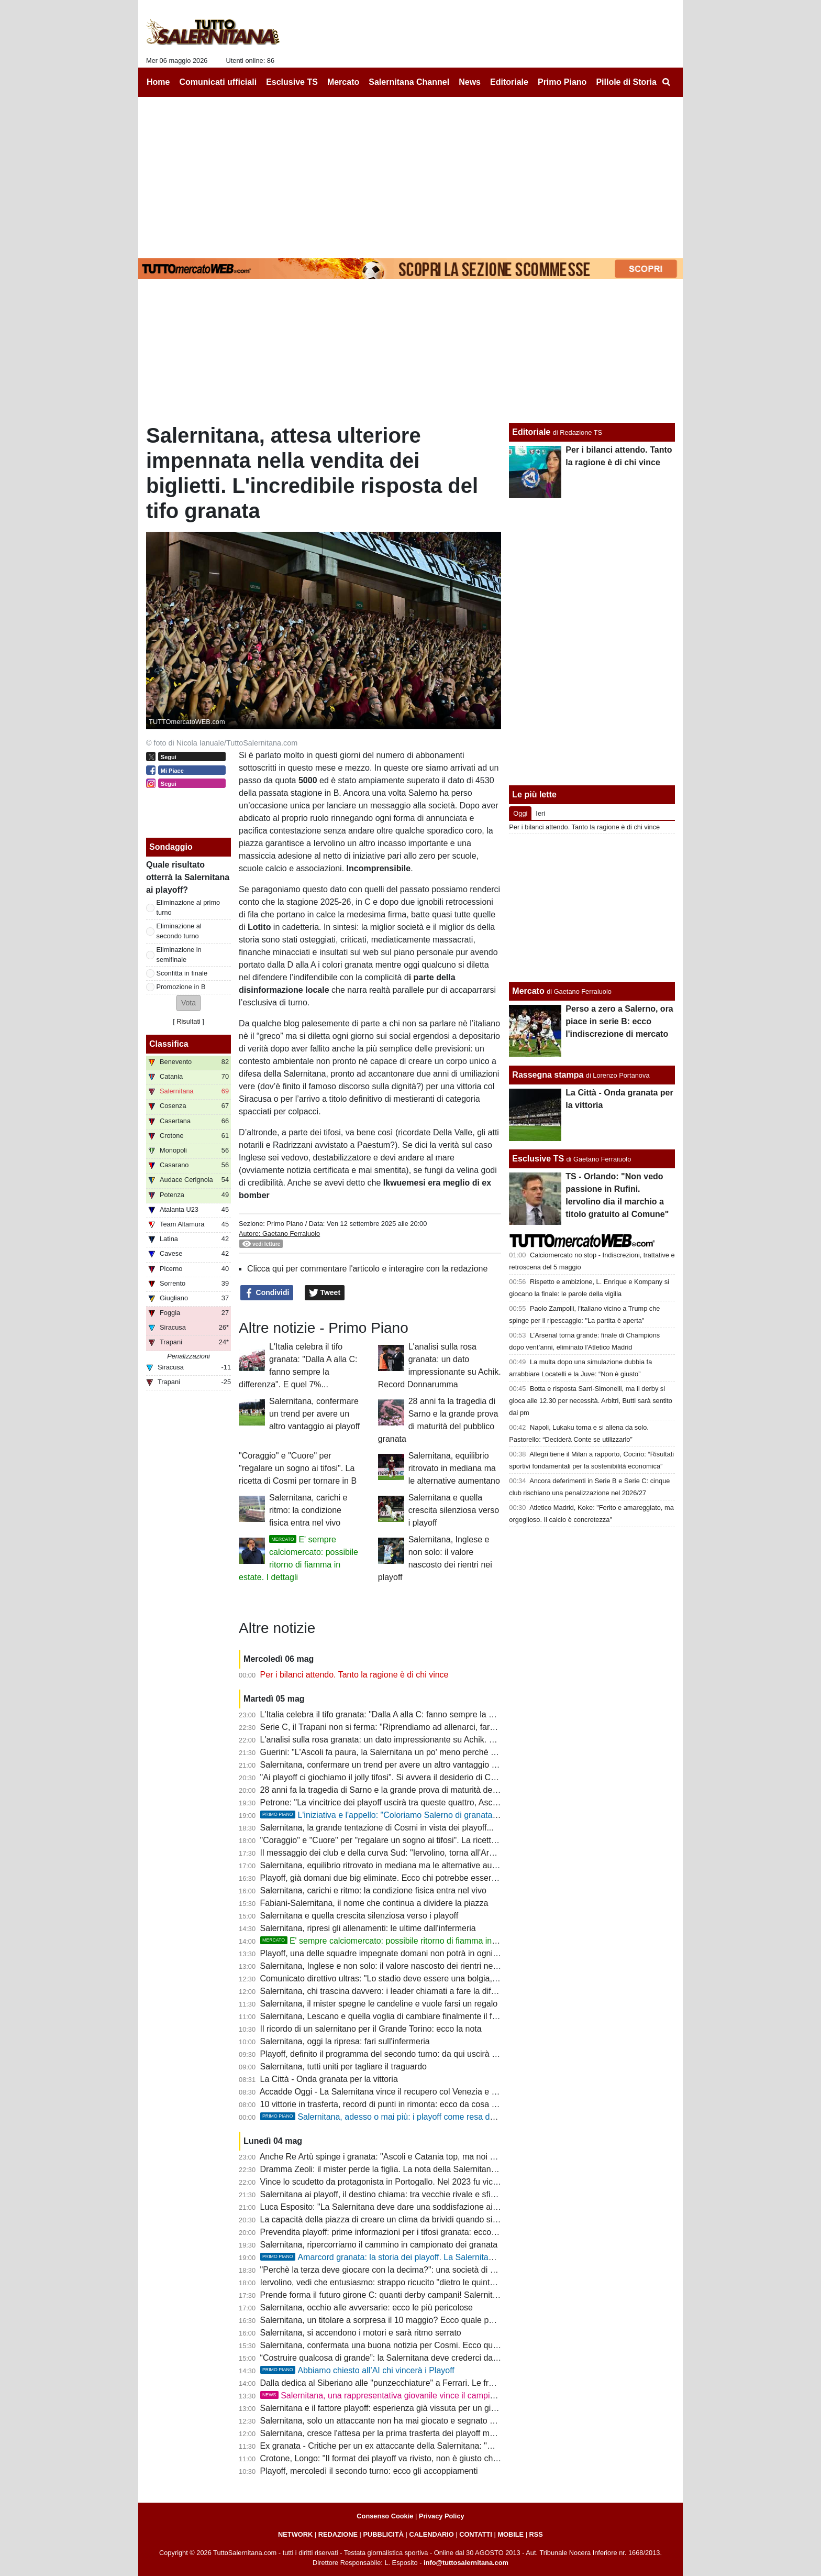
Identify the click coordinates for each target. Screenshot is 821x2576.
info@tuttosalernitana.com (466, 2563)
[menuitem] (666, 82)
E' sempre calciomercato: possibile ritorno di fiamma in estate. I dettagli (406, 1940)
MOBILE (510, 2534)
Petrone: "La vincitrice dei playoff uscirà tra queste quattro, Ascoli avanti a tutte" (407, 1802)
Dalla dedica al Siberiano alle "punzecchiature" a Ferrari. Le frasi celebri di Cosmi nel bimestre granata (450, 2382)
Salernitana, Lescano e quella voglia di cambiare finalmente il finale (385, 2016)
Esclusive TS (538, 1158)
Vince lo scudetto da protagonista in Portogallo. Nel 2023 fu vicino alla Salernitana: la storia (429, 2181)
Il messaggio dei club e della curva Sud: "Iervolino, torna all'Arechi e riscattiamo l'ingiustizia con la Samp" (454, 1852)
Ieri (540, 813)
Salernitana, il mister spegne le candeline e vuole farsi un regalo (379, 2003)
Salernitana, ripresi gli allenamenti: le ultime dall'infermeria (368, 1928)
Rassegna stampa (547, 1074)
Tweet (325, 1293)
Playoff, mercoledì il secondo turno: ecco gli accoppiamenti (369, 2471)
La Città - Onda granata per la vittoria (329, 2079)
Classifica (168, 1043)
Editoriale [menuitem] (509, 82)
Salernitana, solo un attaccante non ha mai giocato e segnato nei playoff (394, 2420)
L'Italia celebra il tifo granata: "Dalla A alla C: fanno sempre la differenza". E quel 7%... (419, 1714)
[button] (188, 1003)
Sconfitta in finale (182, 973)
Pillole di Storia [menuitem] (626, 82)
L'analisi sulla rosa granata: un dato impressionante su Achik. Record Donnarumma (414, 1739)
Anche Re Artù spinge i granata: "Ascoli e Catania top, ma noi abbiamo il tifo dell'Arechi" (422, 2156)
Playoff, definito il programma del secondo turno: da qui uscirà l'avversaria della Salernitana (429, 2053)
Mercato (528, 990)
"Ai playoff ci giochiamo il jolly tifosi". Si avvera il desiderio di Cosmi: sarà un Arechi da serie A (433, 1777)
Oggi (520, 813)
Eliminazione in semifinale (179, 954)
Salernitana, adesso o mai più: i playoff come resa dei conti (388, 2116)
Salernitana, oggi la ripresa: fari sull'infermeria (345, 2041)
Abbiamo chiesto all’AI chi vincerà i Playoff (357, 2370)
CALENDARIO (431, 2534)
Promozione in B (181, 987)
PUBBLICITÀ (383, 2534)
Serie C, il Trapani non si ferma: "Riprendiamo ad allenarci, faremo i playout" (401, 1727)
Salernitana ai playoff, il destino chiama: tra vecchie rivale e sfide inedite (393, 2194)
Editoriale (531, 431)
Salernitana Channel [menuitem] (409, 82)
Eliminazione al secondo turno (179, 931)
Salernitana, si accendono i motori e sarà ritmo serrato (360, 2332)
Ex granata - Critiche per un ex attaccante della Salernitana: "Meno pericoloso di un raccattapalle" (441, 2445)
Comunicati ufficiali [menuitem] (218, 82)
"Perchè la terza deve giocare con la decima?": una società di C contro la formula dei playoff (430, 2269)
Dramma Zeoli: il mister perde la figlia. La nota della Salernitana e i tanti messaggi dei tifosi (428, 2169)
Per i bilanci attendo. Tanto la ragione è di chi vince (354, 1674)
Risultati (188, 1021)
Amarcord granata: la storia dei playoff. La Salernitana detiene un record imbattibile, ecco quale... (459, 2257)
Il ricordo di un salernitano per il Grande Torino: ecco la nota (371, 2028)
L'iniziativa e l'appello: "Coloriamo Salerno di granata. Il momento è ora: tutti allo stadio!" (442, 1815)
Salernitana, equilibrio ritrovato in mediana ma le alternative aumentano (454, 1468)
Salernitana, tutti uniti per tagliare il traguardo (343, 2066)
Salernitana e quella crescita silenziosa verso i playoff (453, 1510)
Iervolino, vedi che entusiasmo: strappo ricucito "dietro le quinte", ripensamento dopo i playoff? (434, 2282)
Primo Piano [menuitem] (562, 82)
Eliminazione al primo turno (188, 907)
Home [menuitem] (158, 82)
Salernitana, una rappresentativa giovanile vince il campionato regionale (404, 2395)
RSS (536, 2534)
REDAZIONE (338, 2534)
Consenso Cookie (385, 2516)
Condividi (267, 1293)
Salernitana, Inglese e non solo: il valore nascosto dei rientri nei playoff (391, 1965)
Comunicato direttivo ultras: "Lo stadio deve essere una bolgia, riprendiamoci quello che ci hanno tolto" (450, 1978)
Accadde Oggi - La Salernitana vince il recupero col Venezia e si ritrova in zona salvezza (423, 2091)
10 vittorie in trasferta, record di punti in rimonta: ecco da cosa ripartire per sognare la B (422, 2104)
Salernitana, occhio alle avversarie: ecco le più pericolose (366, 2307)
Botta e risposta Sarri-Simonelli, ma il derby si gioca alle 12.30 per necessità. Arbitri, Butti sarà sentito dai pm (590, 1401)
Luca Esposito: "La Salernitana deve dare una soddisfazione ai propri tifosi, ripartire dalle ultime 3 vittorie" (455, 2206)
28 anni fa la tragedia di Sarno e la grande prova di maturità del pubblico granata (409, 1789)
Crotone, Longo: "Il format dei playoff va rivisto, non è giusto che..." (384, 2458)
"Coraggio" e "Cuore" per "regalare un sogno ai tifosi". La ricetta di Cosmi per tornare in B (298, 1468)
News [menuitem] (470, 82)
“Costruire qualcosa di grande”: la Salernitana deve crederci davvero (387, 2357)
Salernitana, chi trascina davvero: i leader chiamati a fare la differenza (389, 1991)
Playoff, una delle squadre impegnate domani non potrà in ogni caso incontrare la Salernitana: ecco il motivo (460, 1953)
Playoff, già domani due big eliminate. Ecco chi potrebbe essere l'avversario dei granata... (426, 1877)
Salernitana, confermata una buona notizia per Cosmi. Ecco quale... (385, 2345)
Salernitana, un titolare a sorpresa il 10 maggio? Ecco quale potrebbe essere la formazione (428, 2320)
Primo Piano (285, 1223)
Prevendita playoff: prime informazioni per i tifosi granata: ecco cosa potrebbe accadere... (425, 2232)
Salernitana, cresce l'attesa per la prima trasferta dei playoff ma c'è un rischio (403, 2433)
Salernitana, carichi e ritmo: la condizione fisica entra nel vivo (308, 1510)
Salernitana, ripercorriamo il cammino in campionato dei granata (379, 2244)
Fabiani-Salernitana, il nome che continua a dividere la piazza (374, 1903)
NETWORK (295, 2534)
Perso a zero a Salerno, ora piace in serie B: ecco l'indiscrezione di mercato (619, 1021)
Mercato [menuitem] (343, 82)
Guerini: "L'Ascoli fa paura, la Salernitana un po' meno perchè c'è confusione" (403, 1752)
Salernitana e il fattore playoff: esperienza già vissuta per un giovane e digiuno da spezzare (429, 2408)
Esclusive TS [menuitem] (292, 82)
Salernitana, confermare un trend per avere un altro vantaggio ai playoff (314, 1414)
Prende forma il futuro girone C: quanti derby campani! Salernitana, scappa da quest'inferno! (431, 2294)
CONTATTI (475, 2534)
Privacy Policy (441, 2516)
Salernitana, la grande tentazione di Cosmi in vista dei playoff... (377, 1827)
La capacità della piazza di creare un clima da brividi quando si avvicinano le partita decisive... (434, 2219)
